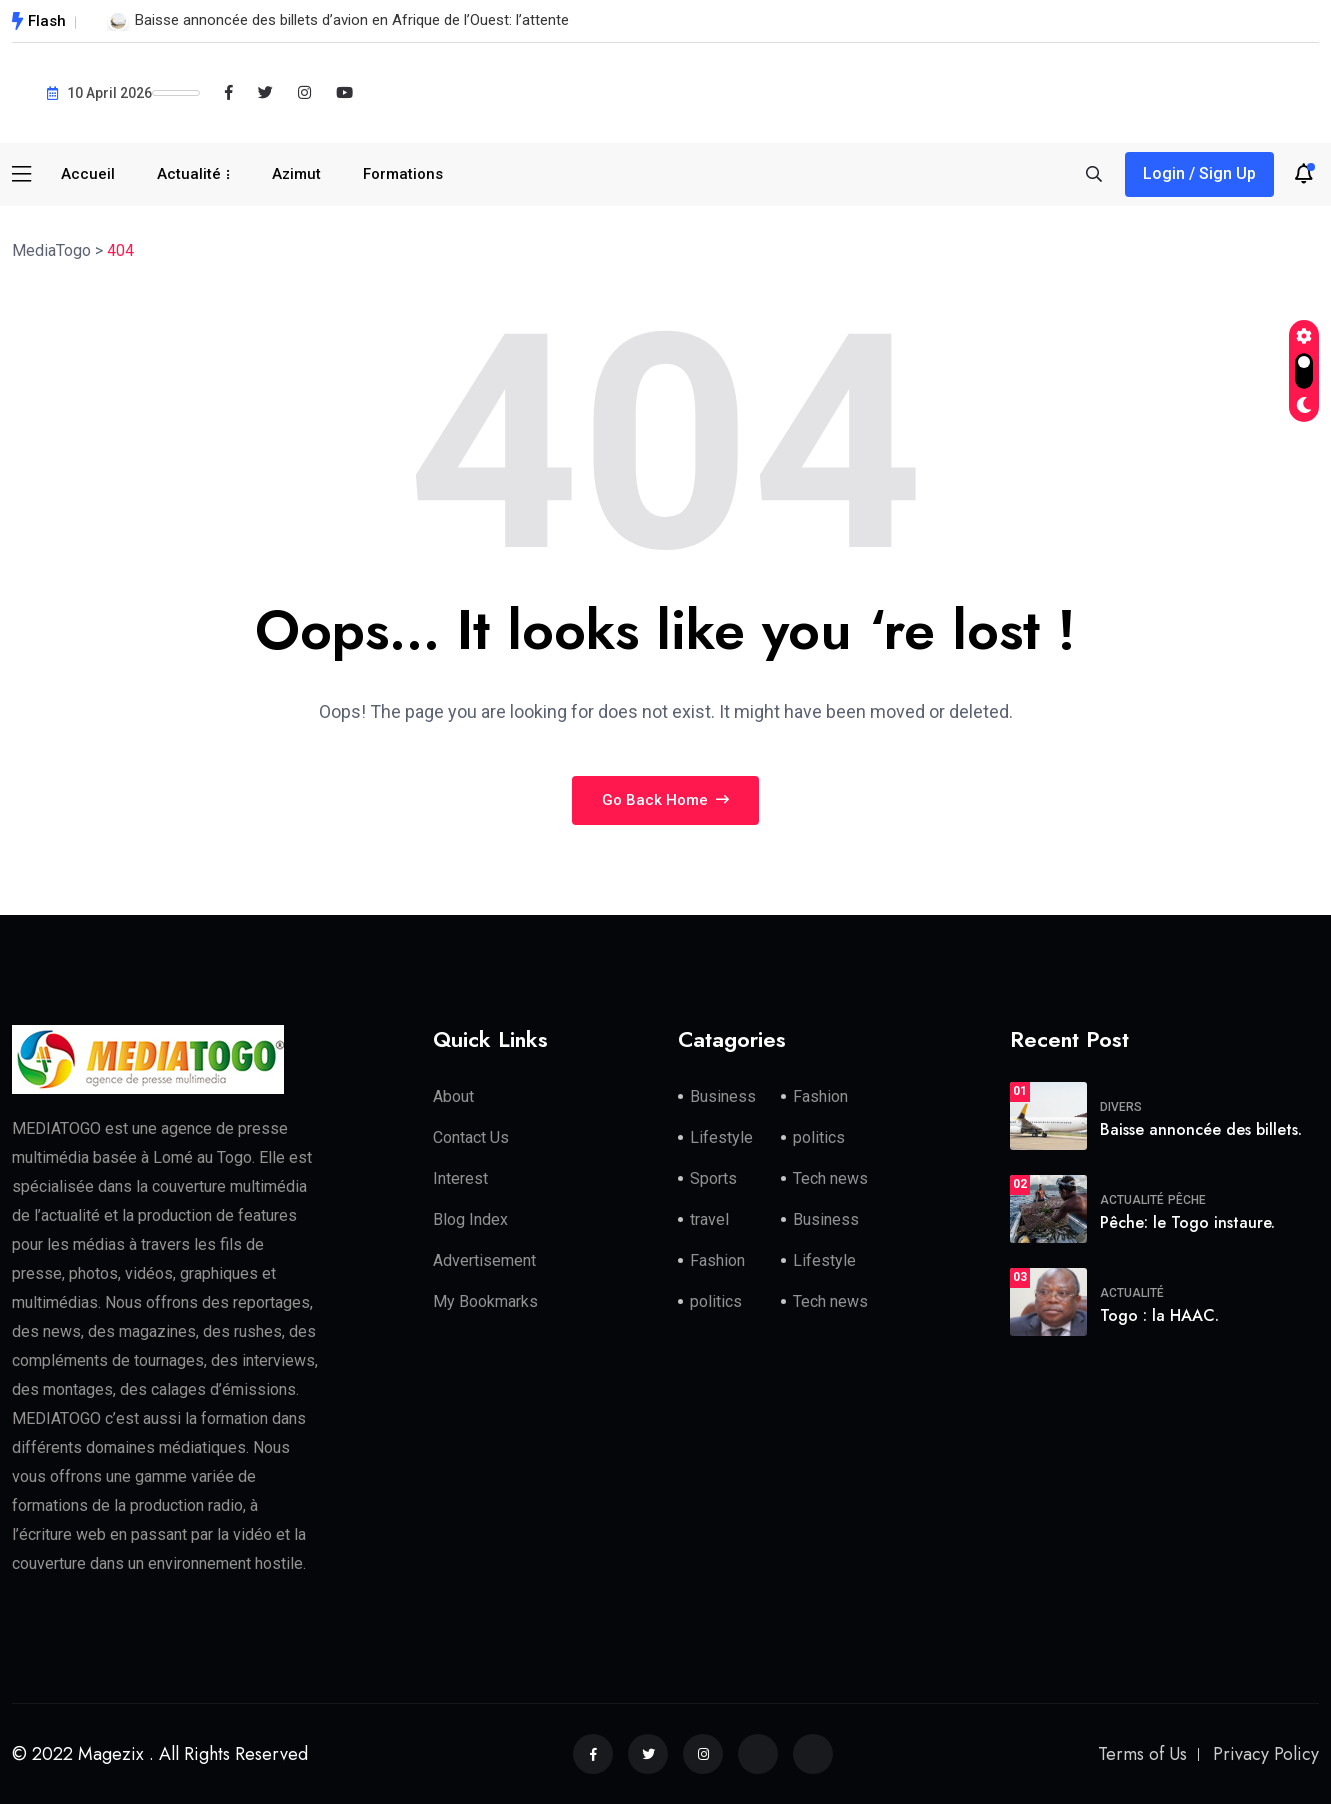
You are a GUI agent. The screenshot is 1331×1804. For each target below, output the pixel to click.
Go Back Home (665, 800)
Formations (403, 174)
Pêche (1187, 1200)
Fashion (820, 1096)
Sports (713, 1178)
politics (819, 1137)
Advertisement (484, 1260)
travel (709, 1219)
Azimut (296, 174)
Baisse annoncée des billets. (1201, 1129)
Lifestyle (721, 1137)
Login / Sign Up (1199, 173)
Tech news (830, 1178)
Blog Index (470, 1219)
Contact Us (471, 1137)
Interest (460, 1178)
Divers (1121, 1107)
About (453, 1096)
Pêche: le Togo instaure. (1187, 1222)
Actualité (189, 174)
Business (723, 1096)
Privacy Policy (1266, 1754)
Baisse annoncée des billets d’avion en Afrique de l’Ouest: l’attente (352, 20)
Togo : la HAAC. (1159, 1315)
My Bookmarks (485, 1301)
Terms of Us (1142, 1754)
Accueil (88, 174)
